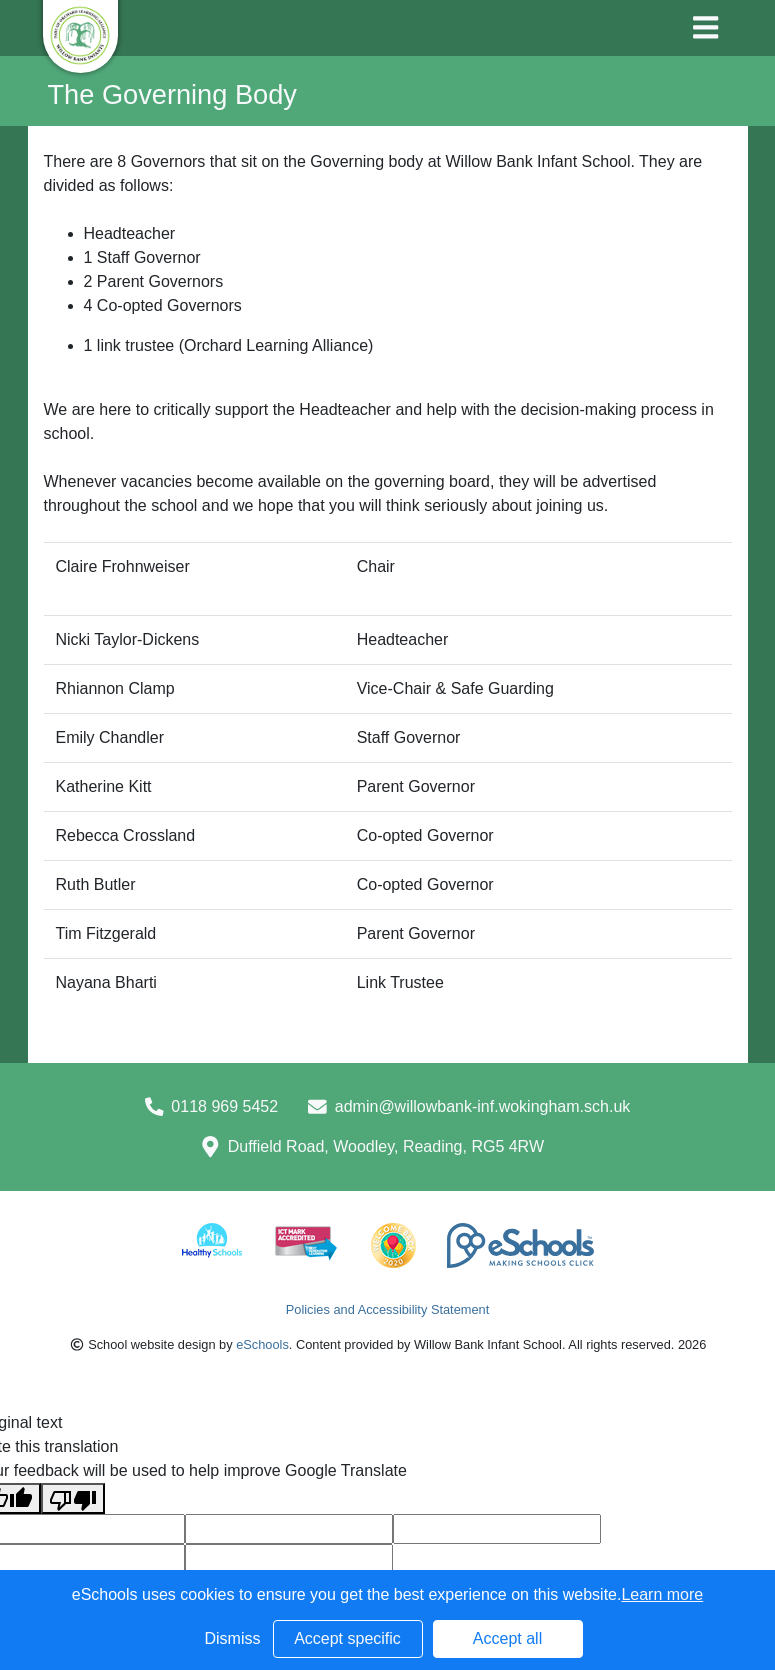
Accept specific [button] (347, 1638)
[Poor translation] (73, 1498)
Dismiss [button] (233, 1638)
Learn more (662, 1594)
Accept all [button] (507, 1638)
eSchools (262, 1344)
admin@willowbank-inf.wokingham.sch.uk (482, 1106)
